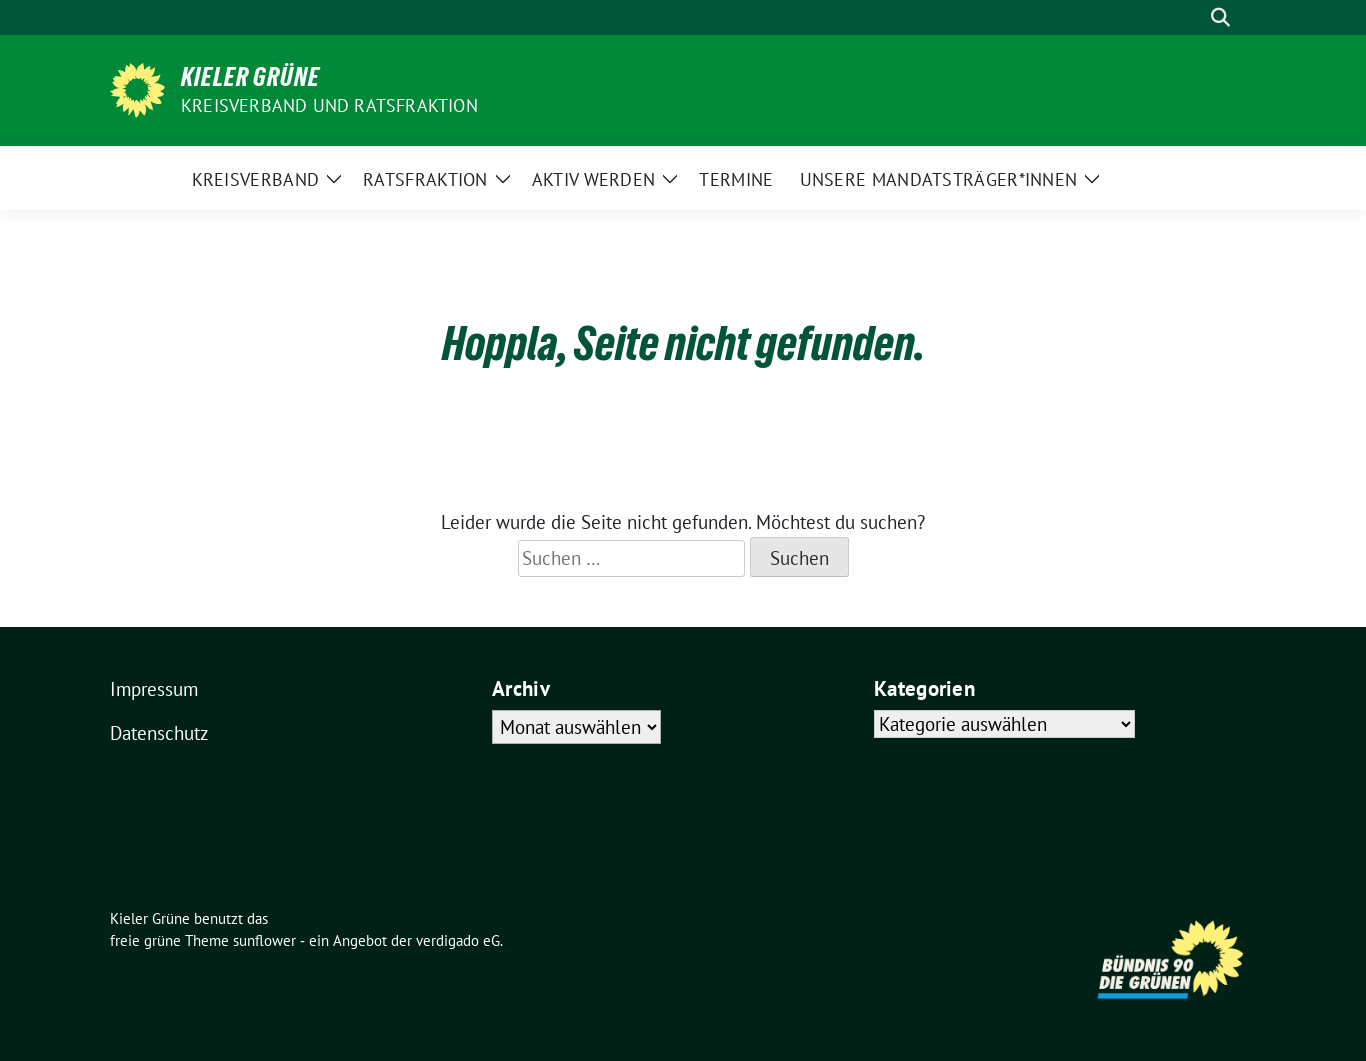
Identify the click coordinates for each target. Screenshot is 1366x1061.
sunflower (264, 940)
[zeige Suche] (1220, 17)
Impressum (154, 689)
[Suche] (1192, 17)
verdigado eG (458, 940)
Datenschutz (159, 733)
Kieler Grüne (250, 77)
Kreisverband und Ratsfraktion (329, 105)
